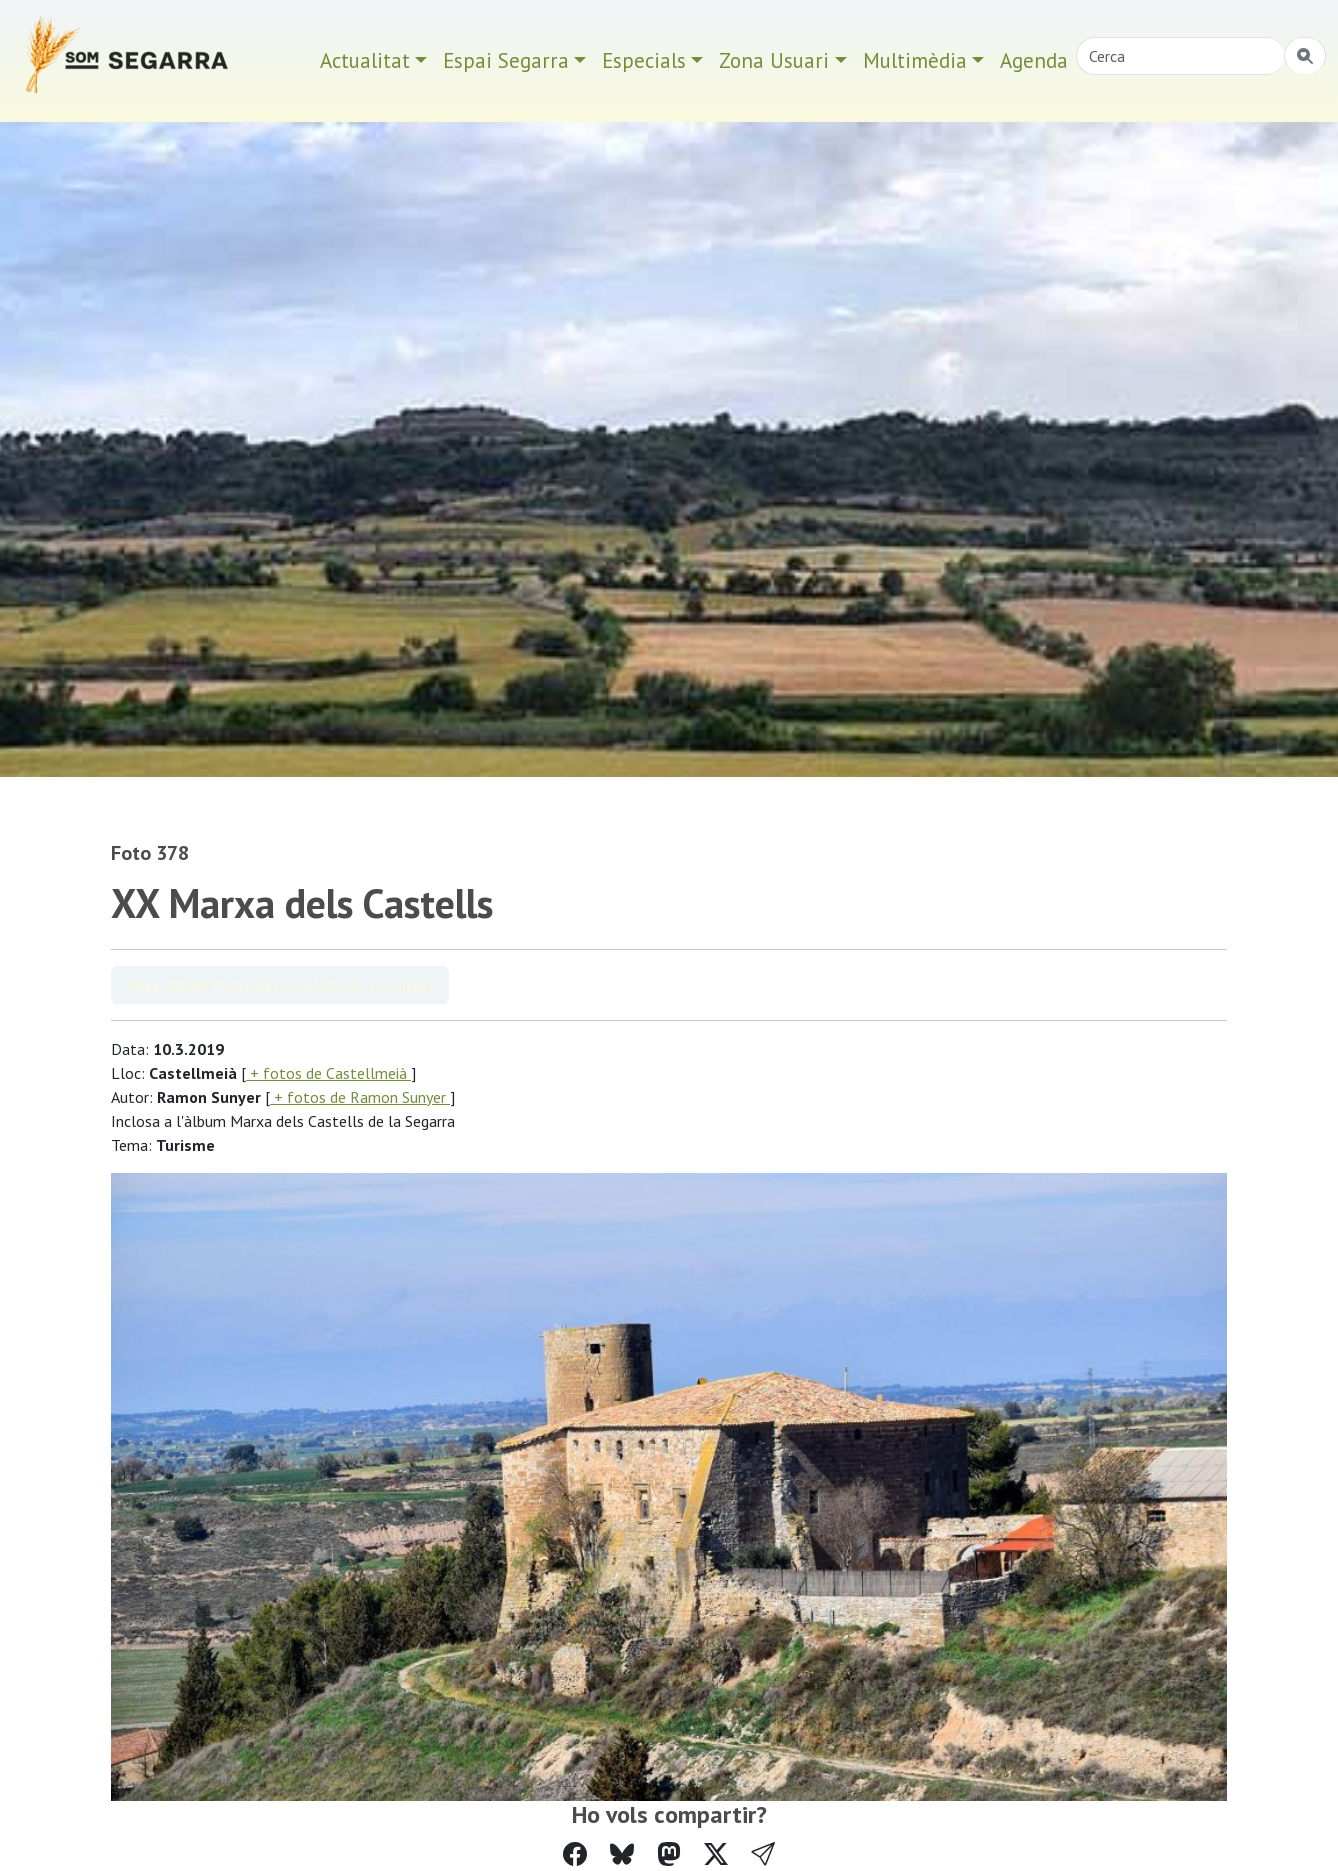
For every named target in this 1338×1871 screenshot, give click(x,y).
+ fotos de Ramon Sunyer (360, 1097)
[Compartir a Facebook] (575, 1854)
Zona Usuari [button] (774, 60)
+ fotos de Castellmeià (328, 1073)
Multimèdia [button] (915, 60)
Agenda (1034, 60)
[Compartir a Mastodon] (669, 1854)
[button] (763, 1854)
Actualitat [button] (365, 60)
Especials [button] (644, 60)
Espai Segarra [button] (506, 60)
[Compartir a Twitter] (716, 1854)
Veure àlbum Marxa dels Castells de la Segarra (280, 985)
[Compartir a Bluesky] (622, 1854)
